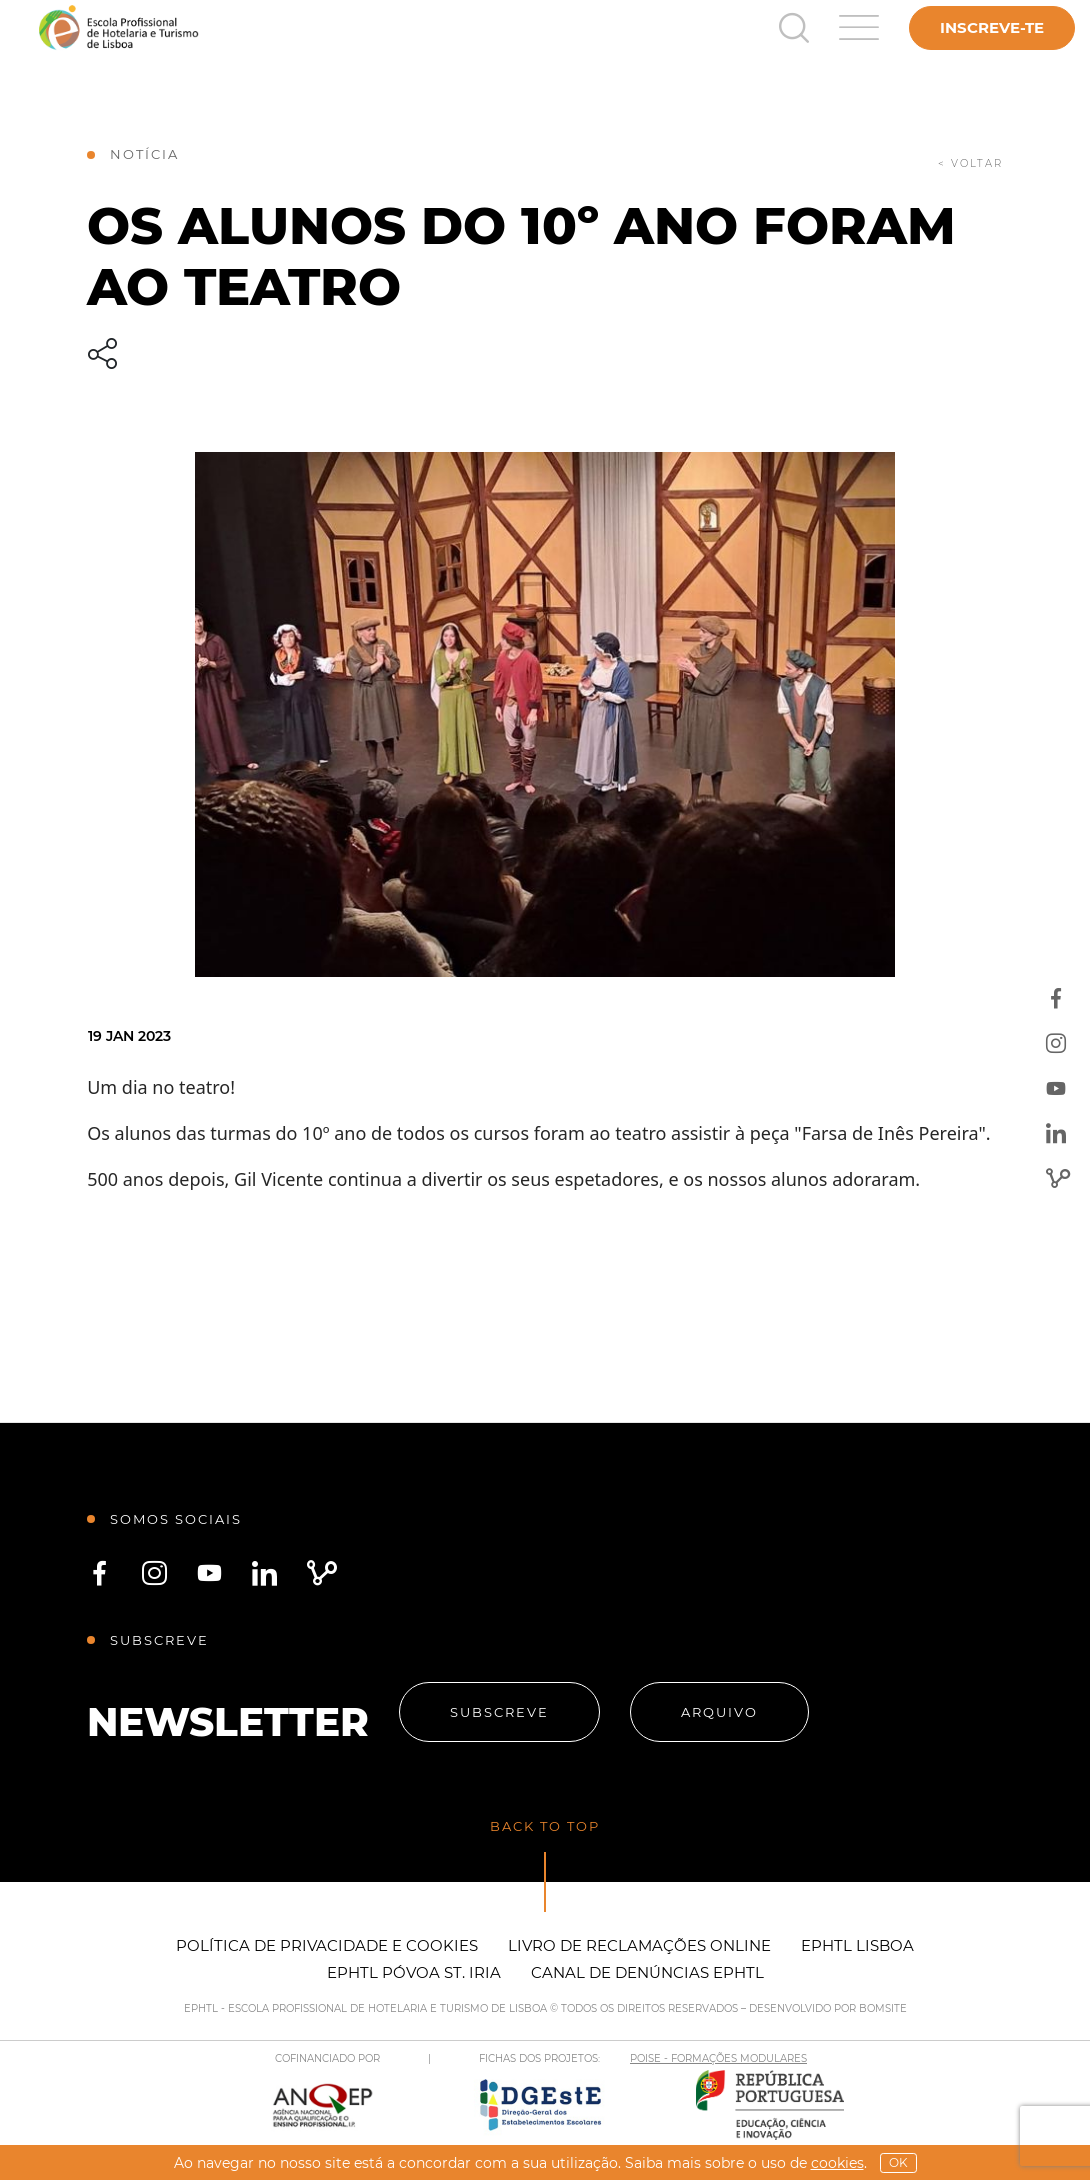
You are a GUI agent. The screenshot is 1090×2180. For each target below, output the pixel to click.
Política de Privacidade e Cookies (327, 1945)
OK (898, 2162)
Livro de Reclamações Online (639, 1945)
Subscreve (499, 1712)
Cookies (837, 2163)
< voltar (970, 163)
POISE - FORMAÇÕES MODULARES (718, 2058)
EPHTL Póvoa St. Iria (414, 1972)
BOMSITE (883, 2008)
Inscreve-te (992, 27)
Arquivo (719, 1712)
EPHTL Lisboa (857, 1945)
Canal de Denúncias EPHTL (647, 1972)
